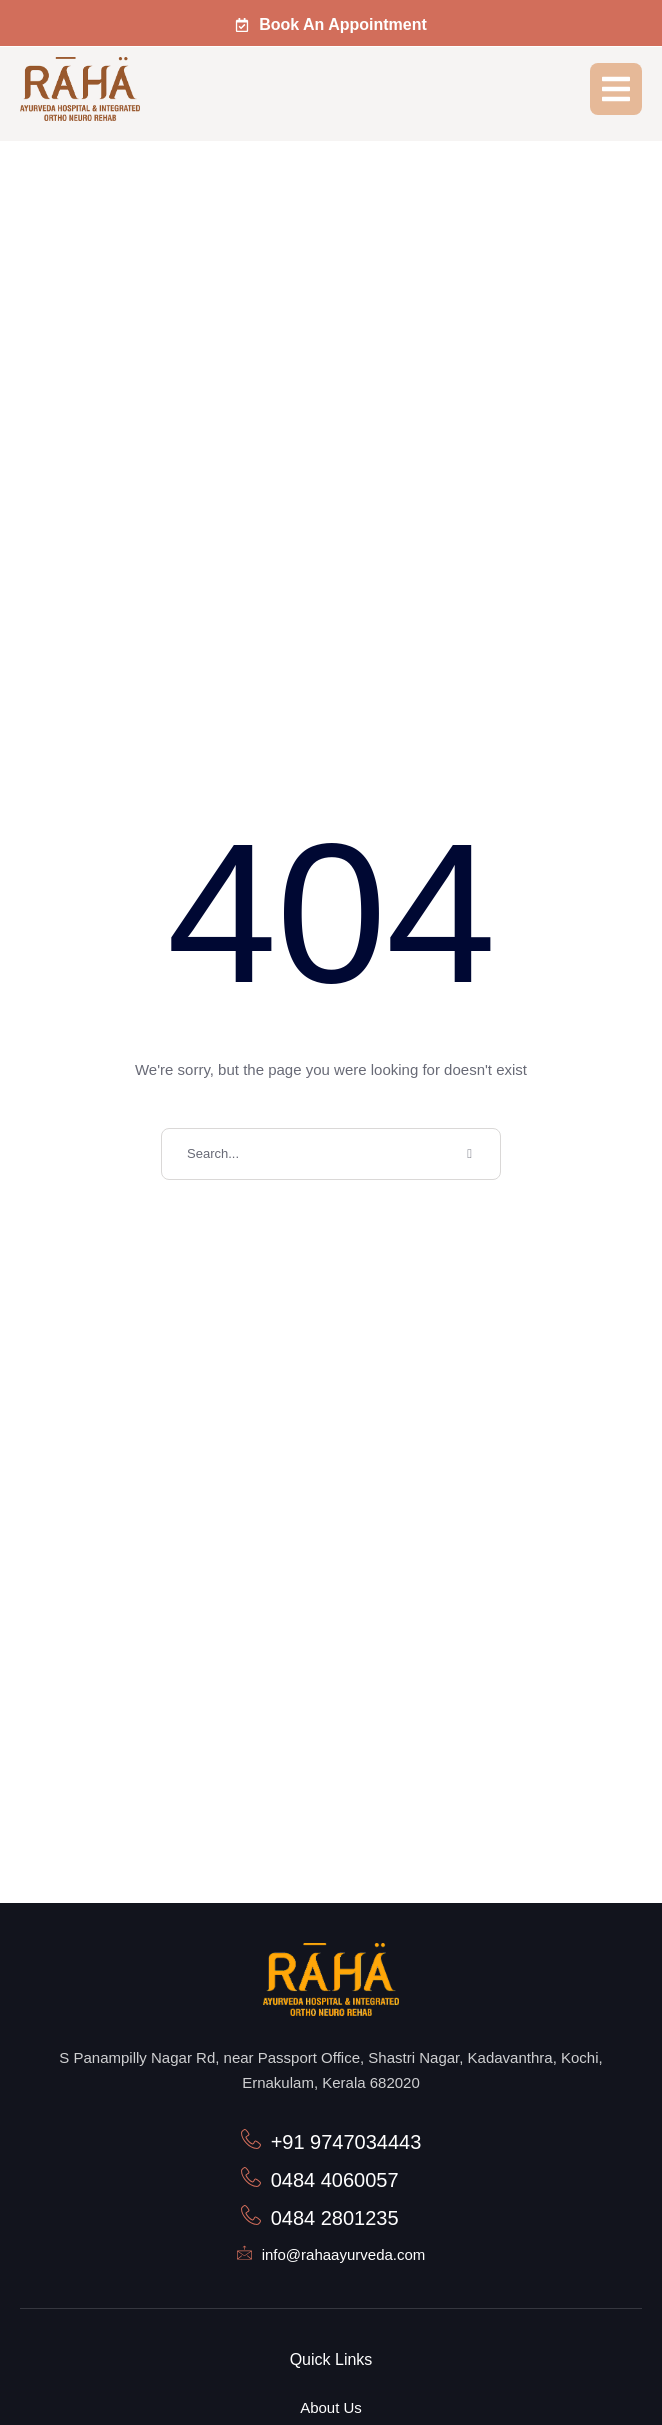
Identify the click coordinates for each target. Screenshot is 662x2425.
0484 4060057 (335, 2180)
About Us (331, 2407)
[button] (331, 25)
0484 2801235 (335, 2218)
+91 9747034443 (346, 2142)
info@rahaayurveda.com (344, 2254)
